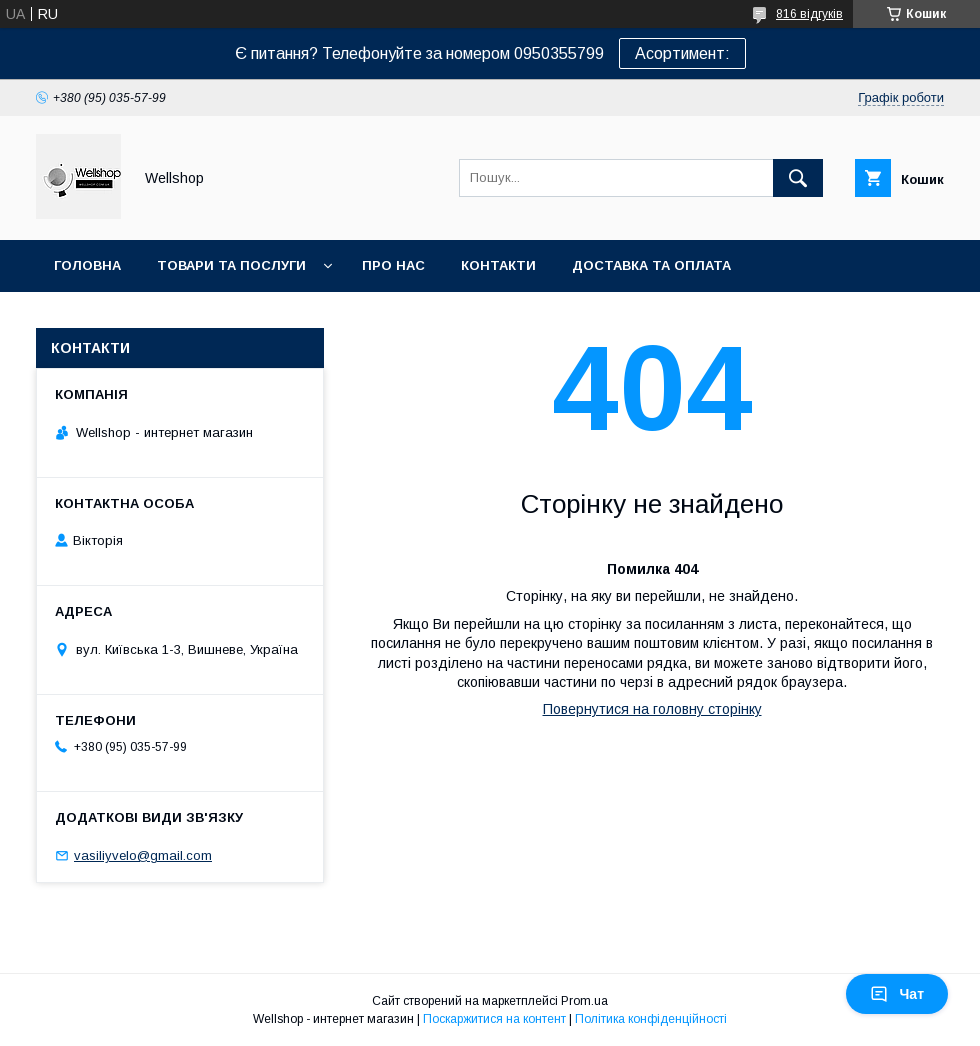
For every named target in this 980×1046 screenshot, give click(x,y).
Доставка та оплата (651, 265)
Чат (897, 994)
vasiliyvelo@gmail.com (143, 855)
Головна (87, 265)
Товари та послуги (231, 265)
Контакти (498, 265)
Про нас (393, 265)
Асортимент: (682, 53)
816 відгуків (809, 14)
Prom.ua (584, 1001)
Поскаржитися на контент (494, 1019)
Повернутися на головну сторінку (652, 709)
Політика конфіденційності (651, 1019)
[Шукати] (798, 178)
